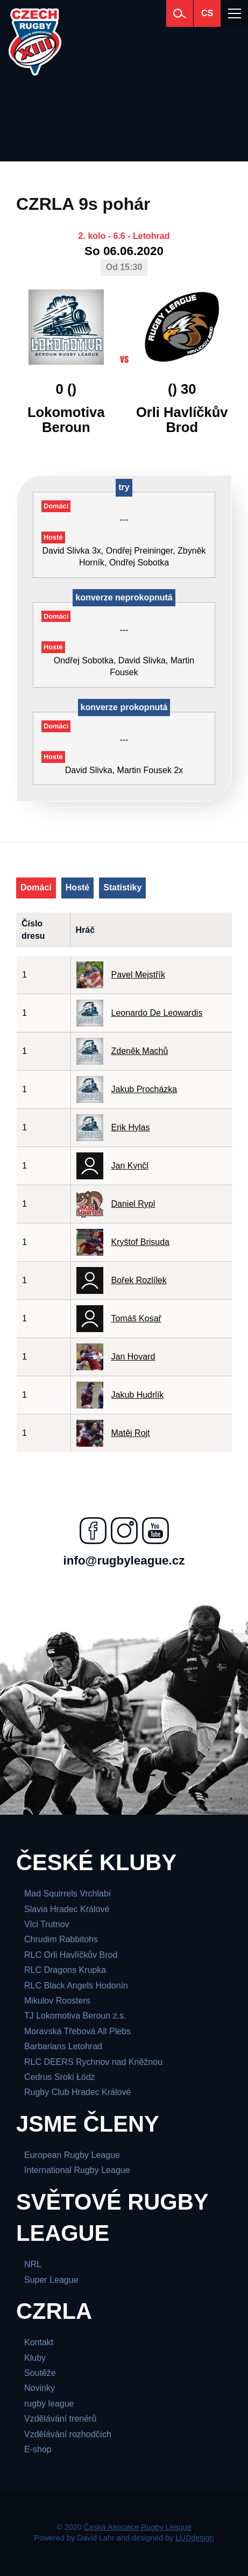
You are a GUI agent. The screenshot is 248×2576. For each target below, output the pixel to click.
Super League (51, 2279)
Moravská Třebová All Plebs (77, 2031)
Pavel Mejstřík (138, 974)
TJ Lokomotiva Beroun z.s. (75, 2015)
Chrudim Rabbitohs (61, 1939)
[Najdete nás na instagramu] (124, 1530)
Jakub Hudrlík (137, 1394)
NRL (32, 2264)
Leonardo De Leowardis (157, 1012)
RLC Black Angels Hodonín (76, 1985)
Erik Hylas (130, 1127)
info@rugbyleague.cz (124, 1560)
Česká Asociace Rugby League (138, 2527)
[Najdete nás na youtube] (155, 1530)
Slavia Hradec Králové (66, 1909)
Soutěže (40, 2372)
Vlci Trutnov (46, 1924)
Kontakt (38, 2342)
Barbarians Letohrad (63, 2046)
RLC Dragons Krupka (65, 1970)
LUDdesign (195, 2537)
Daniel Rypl (133, 1203)
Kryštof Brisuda (140, 1242)
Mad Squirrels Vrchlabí (67, 1893)
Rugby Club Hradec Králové (77, 2092)
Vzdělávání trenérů (60, 2418)
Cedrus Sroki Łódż (59, 2077)
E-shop (38, 2449)
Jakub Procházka (144, 1089)
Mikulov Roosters (57, 2000)
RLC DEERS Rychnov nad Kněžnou (93, 2062)
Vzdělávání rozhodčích (67, 2434)
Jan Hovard (133, 1356)
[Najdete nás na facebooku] (93, 1530)
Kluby (35, 2357)
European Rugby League (72, 2155)
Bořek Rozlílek (139, 1280)
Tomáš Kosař (136, 1318)
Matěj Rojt (130, 1433)
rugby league (49, 2403)
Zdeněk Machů (139, 1051)
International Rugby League (77, 2170)
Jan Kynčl (129, 1165)
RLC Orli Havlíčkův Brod (70, 1954)
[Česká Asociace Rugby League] (35, 42)
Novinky (39, 2388)
